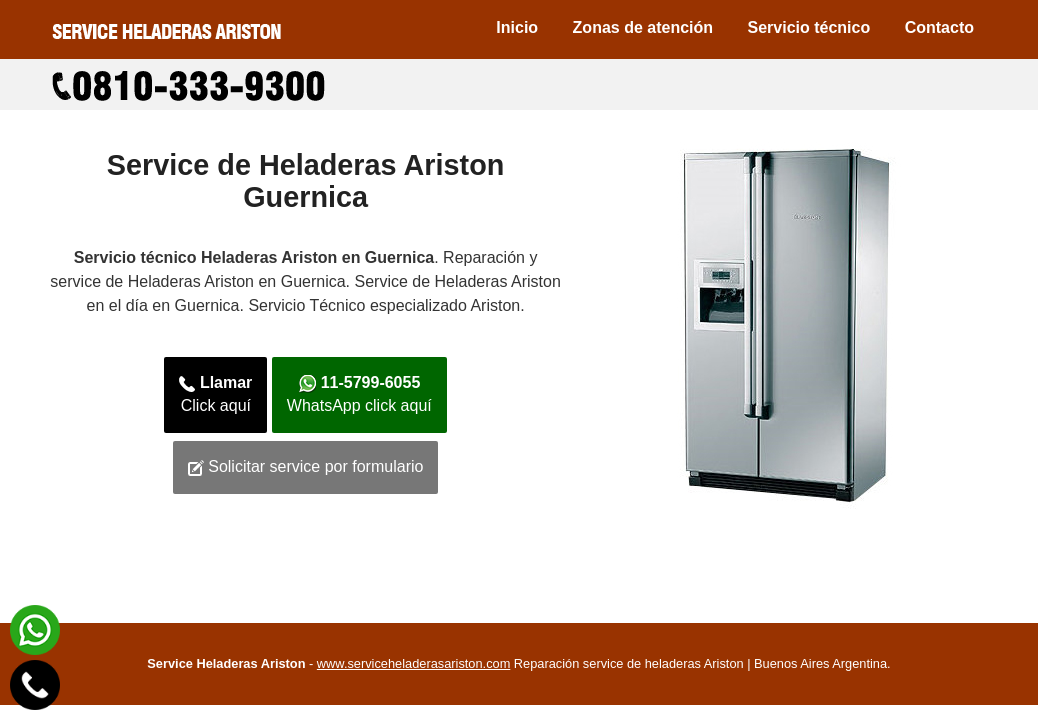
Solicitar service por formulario (306, 467)
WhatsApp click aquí (359, 394)
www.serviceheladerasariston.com (413, 663)
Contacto (939, 27)
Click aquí (215, 394)
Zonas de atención (643, 27)
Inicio (517, 27)
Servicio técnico (809, 27)
